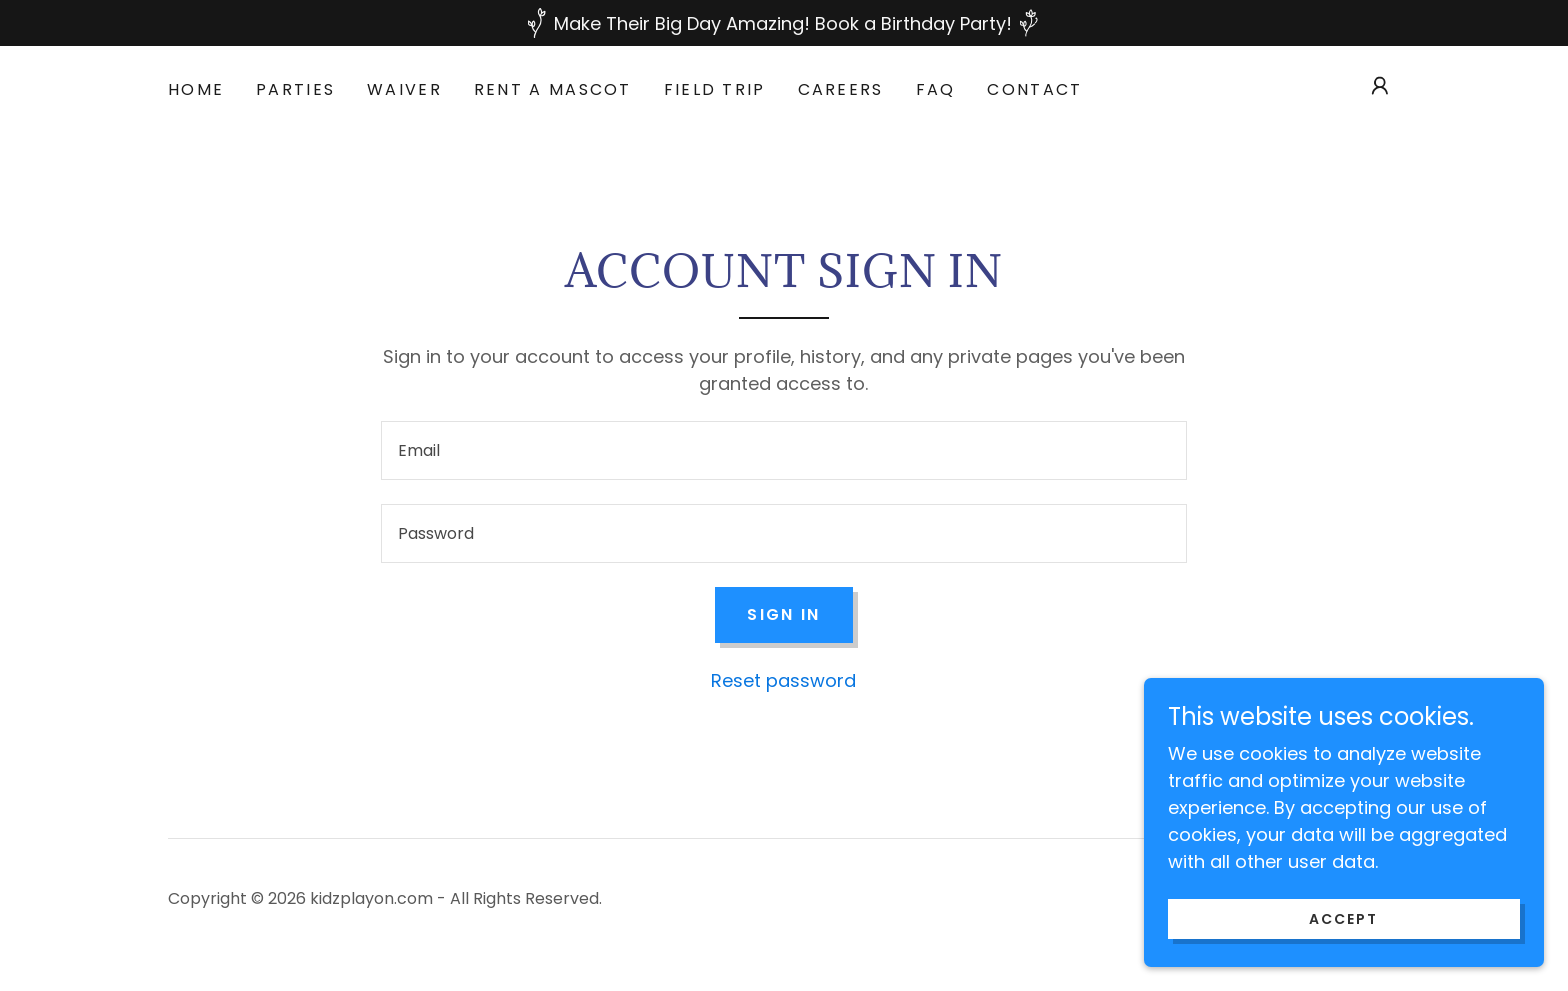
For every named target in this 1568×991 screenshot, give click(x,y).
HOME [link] (196, 89)
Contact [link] (1034, 89)
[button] (1380, 86)
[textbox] (783, 450)
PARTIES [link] (295, 89)
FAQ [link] (936, 89)
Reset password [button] (783, 680)
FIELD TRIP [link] (715, 89)
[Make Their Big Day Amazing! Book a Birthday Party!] (784, 23)
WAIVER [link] (404, 89)
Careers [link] (841, 89)
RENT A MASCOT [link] (553, 89)
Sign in (783, 614)
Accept (1343, 919)
